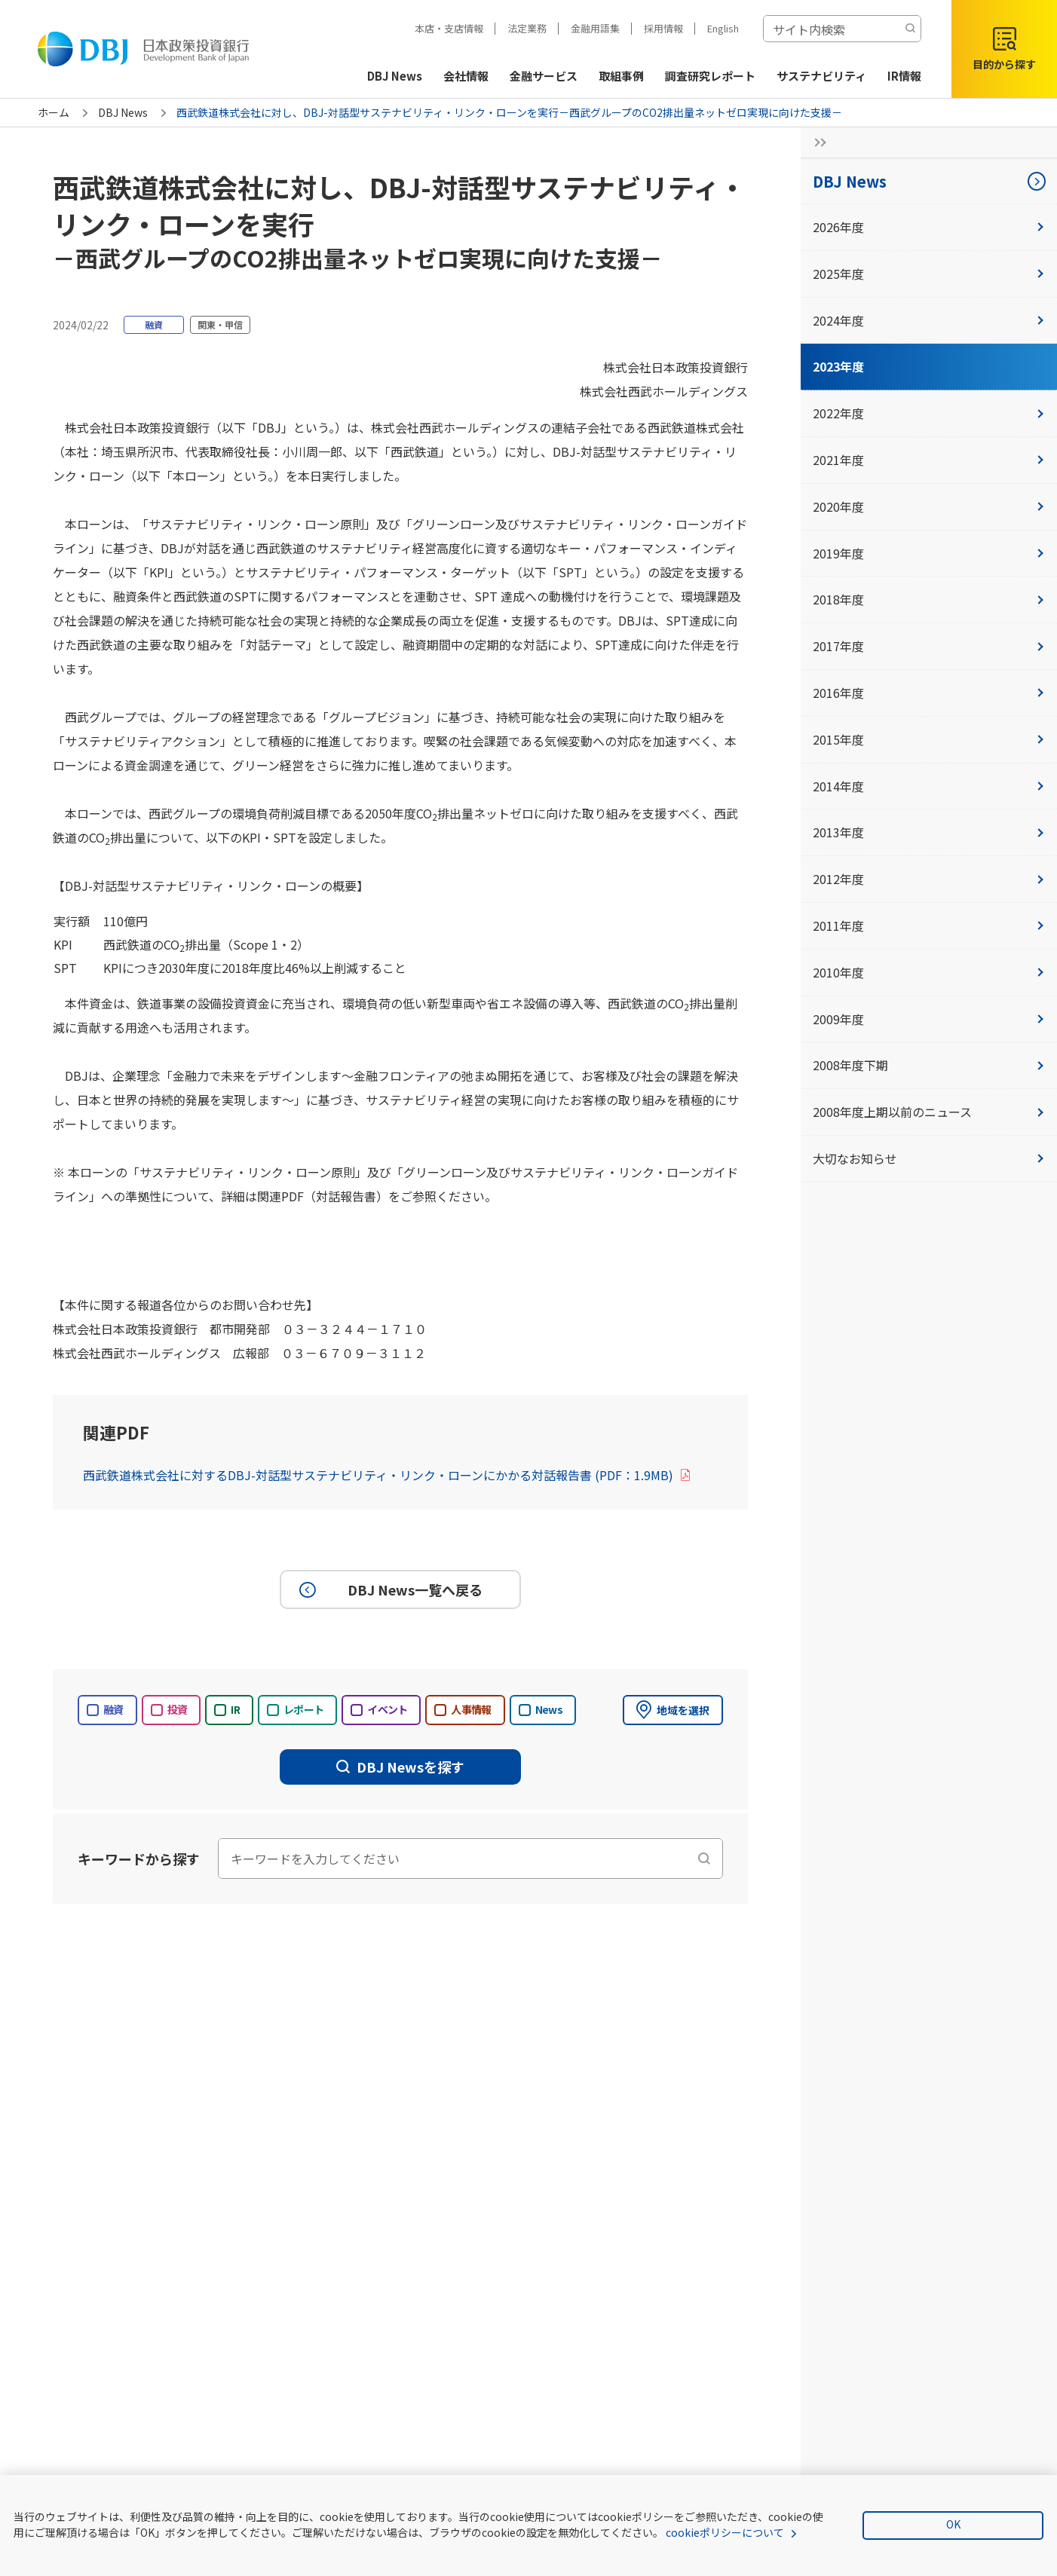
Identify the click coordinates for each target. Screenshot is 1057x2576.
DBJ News (123, 112)
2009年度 (929, 1019)
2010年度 (929, 972)
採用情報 (663, 28)
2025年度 (929, 274)
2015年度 (929, 739)
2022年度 (929, 413)
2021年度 (929, 460)
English (723, 28)
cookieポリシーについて (725, 2532)
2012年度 (929, 879)
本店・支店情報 (449, 28)
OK (953, 2524)
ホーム (53, 112)
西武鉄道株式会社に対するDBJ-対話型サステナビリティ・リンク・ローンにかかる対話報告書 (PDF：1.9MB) (387, 1475)
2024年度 (929, 320)
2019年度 (929, 553)
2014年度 (929, 786)
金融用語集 (595, 28)
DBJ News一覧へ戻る (389, 1589)
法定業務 (527, 28)
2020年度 (929, 506)
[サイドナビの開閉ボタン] (816, 142)
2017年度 (929, 646)
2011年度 (929, 925)
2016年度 (929, 693)
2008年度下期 (929, 1065)
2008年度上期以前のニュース (929, 1112)
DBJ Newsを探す (400, 1766)
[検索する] (910, 29)
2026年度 (929, 227)
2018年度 (929, 599)
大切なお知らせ (929, 1158)
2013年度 (929, 832)
